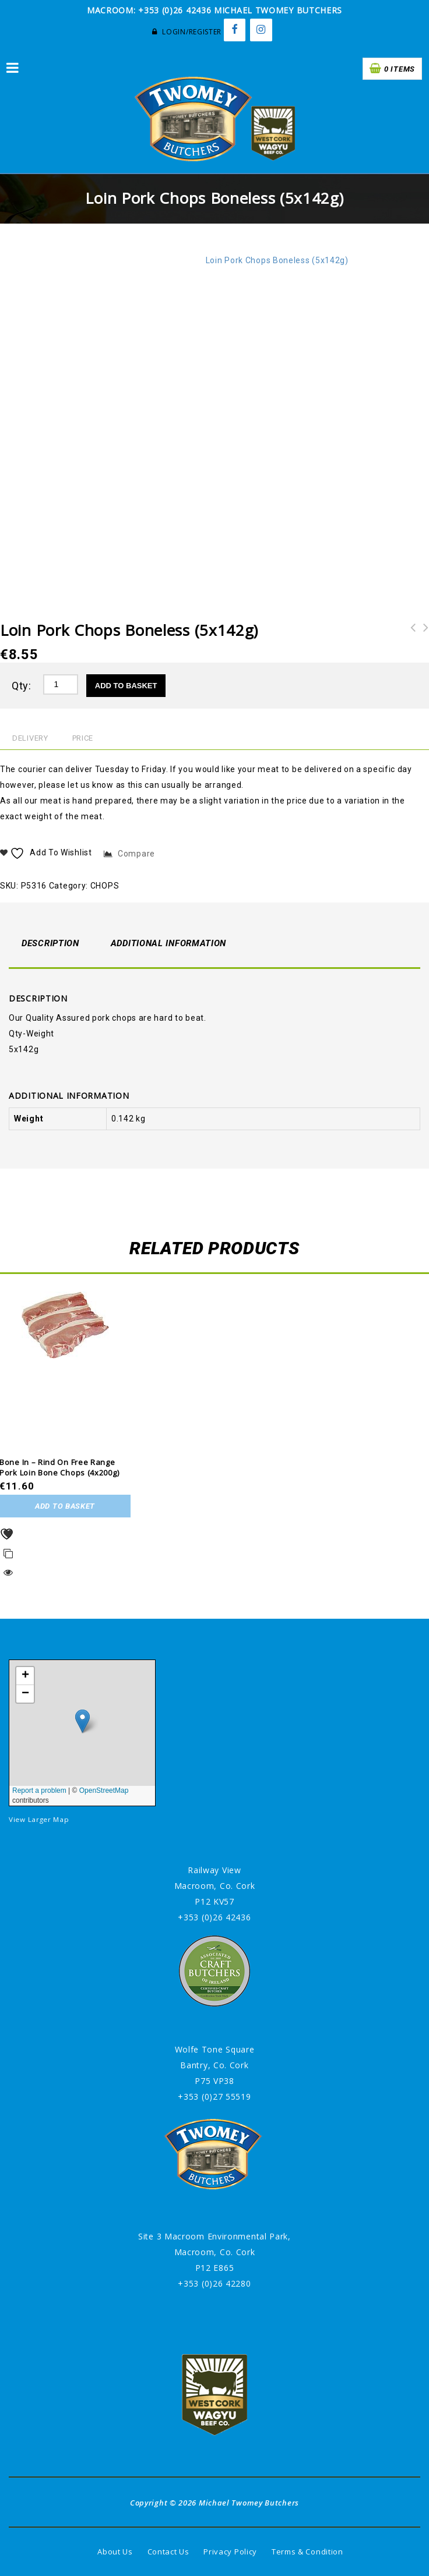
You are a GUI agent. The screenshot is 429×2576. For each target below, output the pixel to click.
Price (83, 738)
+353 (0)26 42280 (214, 2283)
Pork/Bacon (136, 260)
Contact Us (168, 2551)
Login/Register (186, 32)
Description (50, 943)
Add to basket (126, 685)
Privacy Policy (230, 2551)
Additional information (168, 943)
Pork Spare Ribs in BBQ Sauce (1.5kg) (422, 643)
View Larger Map (39, 1819)
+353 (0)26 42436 (214, 1917)
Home (92, 260)
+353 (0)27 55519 (214, 2096)
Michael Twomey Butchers (249, 2502)
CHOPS (183, 260)
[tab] (50, 944)
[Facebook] (235, 30)
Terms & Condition (307, 2551)
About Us (115, 2551)
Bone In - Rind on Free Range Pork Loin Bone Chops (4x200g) (409, 643)
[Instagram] (261, 30)
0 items (399, 69)
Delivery (30, 738)
